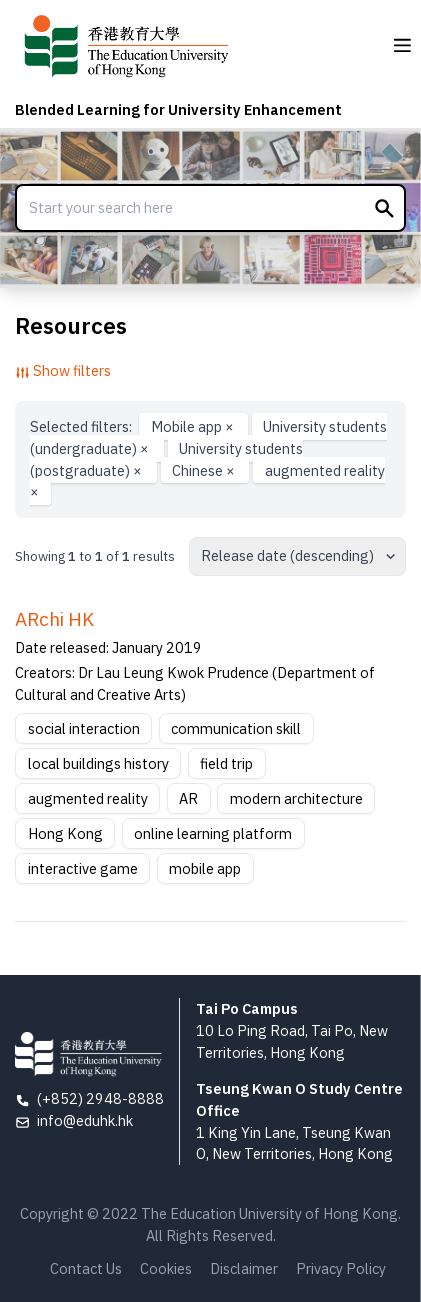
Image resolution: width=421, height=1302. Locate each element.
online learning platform (213, 833)
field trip (226, 763)
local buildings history (98, 763)
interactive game (83, 868)
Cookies (166, 1268)
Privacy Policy (341, 1268)
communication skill (236, 728)
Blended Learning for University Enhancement (178, 109)
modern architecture (296, 798)
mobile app (205, 868)
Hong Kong (65, 833)
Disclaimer (244, 1268)
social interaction (84, 728)
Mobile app (194, 426)
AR (188, 798)
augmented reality (88, 798)
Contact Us (86, 1268)
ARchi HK (54, 619)
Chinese (205, 469)
